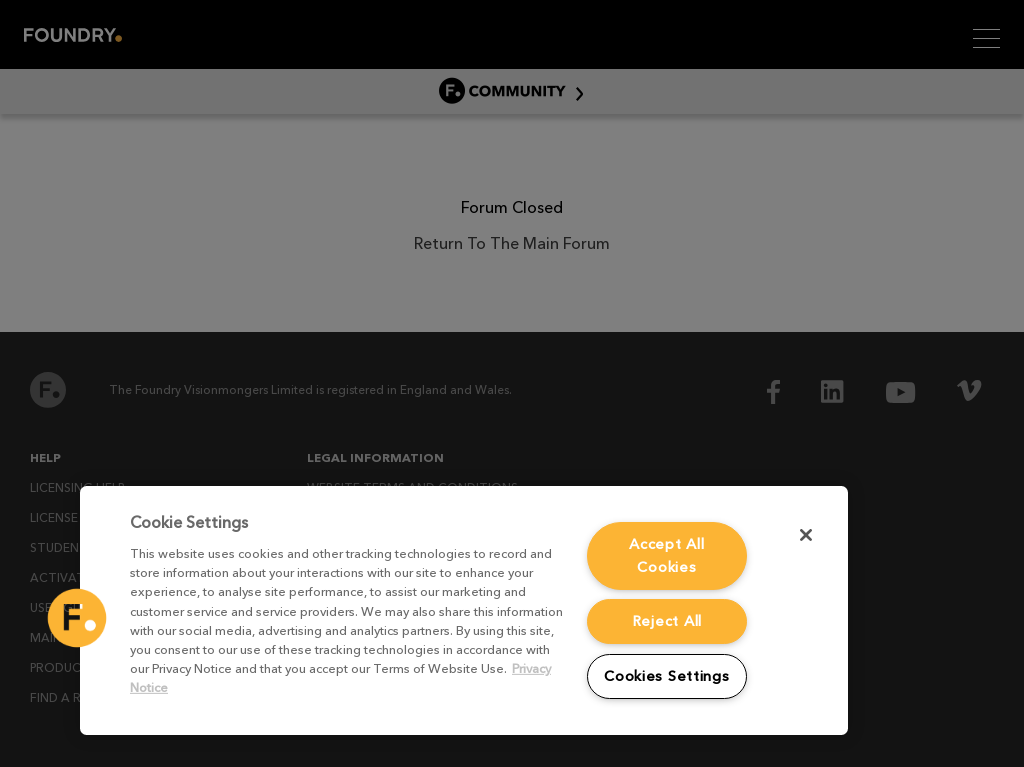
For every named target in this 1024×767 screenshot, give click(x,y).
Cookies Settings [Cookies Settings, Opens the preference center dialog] (667, 676)
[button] (77, 618)
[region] (464, 610)
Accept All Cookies (666, 555)
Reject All (667, 621)
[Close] (806, 535)
